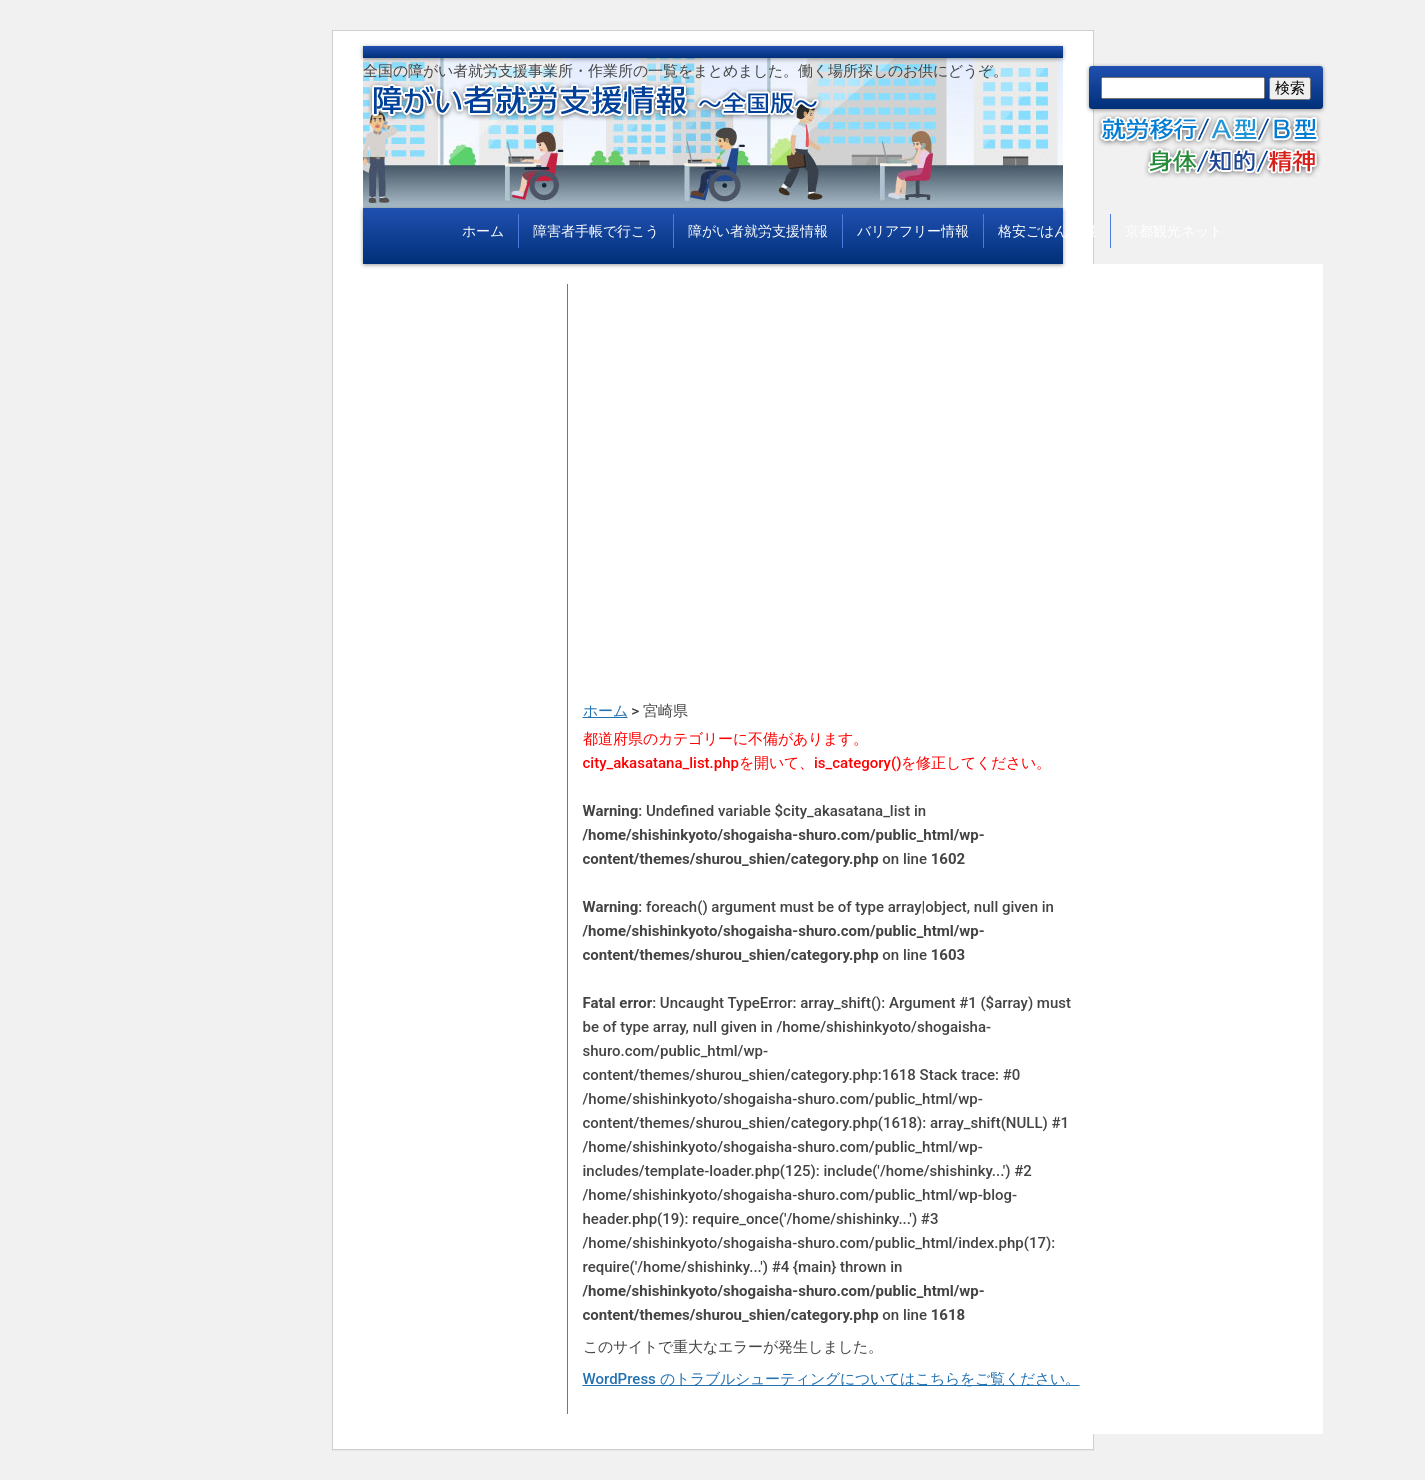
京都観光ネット (1174, 231)
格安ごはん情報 (1047, 231)
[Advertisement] (833, 424)
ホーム (483, 231)
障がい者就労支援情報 (758, 231)
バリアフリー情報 (913, 231)
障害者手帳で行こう (596, 231)
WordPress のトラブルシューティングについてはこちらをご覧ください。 (831, 1379)
